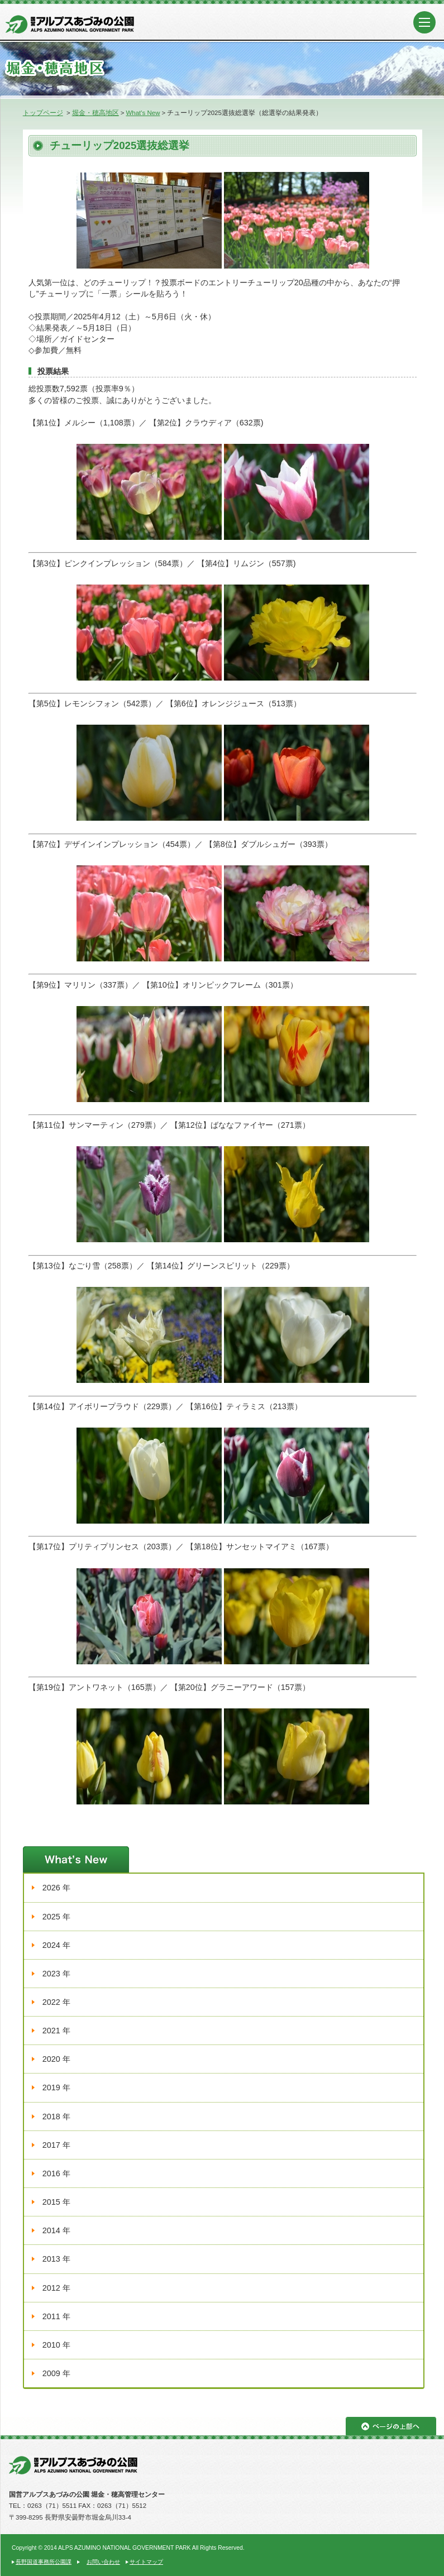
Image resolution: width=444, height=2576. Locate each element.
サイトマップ (146, 2562)
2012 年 (56, 2287)
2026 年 (56, 1887)
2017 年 (56, 2145)
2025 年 (56, 1916)
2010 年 (56, 2344)
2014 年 (56, 2230)
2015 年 (56, 2201)
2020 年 (56, 2059)
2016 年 (56, 2173)
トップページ (43, 112)
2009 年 (56, 2373)
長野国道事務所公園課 (43, 2562)
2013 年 (56, 2258)
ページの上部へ (391, 2426)
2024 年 (56, 1945)
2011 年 (56, 2316)
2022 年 (56, 2002)
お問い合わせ (103, 2562)
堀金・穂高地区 (95, 112)
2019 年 (56, 2087)
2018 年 (56, 2116)
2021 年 (56, 2030)
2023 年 (56, 1973)
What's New (143, 112)
